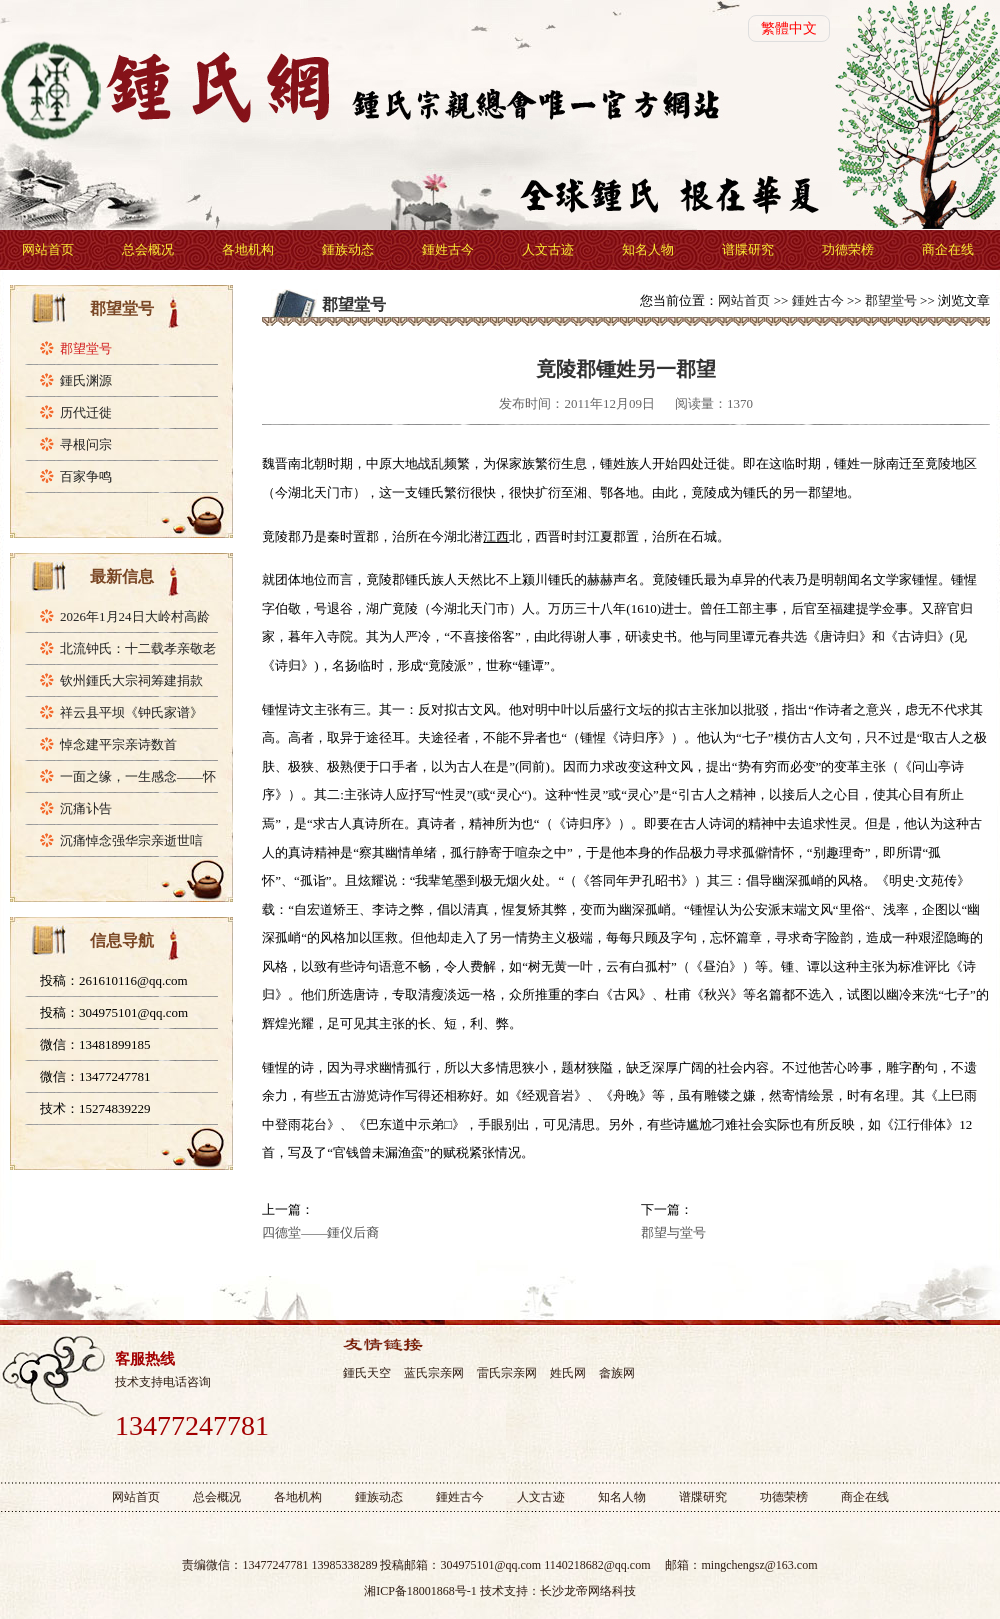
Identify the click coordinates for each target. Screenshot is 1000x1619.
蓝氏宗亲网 (434, 1373)
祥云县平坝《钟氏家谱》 (131, 712)
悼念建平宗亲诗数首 (118, 744)
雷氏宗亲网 (507, 1373)
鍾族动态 (348, 249)
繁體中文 (789, 28)
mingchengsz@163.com (759, 1565)
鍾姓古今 (448, 249)
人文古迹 (548, 249)
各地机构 (248, 249)
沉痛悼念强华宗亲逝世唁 (131, 840)
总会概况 (148, 249)
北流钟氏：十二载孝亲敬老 (138, 648)
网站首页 (48, 249)
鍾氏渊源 (86, 380)
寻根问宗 (86, 444)
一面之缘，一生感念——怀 (138, 776)
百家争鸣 (86, 476)
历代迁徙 (86, 412)
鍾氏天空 (367, 1373)
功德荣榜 (848, 249)
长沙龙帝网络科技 (588, 1591)
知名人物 (648, 249)
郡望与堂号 (673, 1232)
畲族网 (617, 1373)
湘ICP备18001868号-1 (420, 1591)
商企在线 (948, 249)
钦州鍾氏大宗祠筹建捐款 (131, 680)
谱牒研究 (748, 249)
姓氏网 (568, 1373)
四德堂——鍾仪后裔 (320, 1232)
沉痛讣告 (86, 808)
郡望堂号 (86, 348)
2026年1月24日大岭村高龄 (135, 616)
